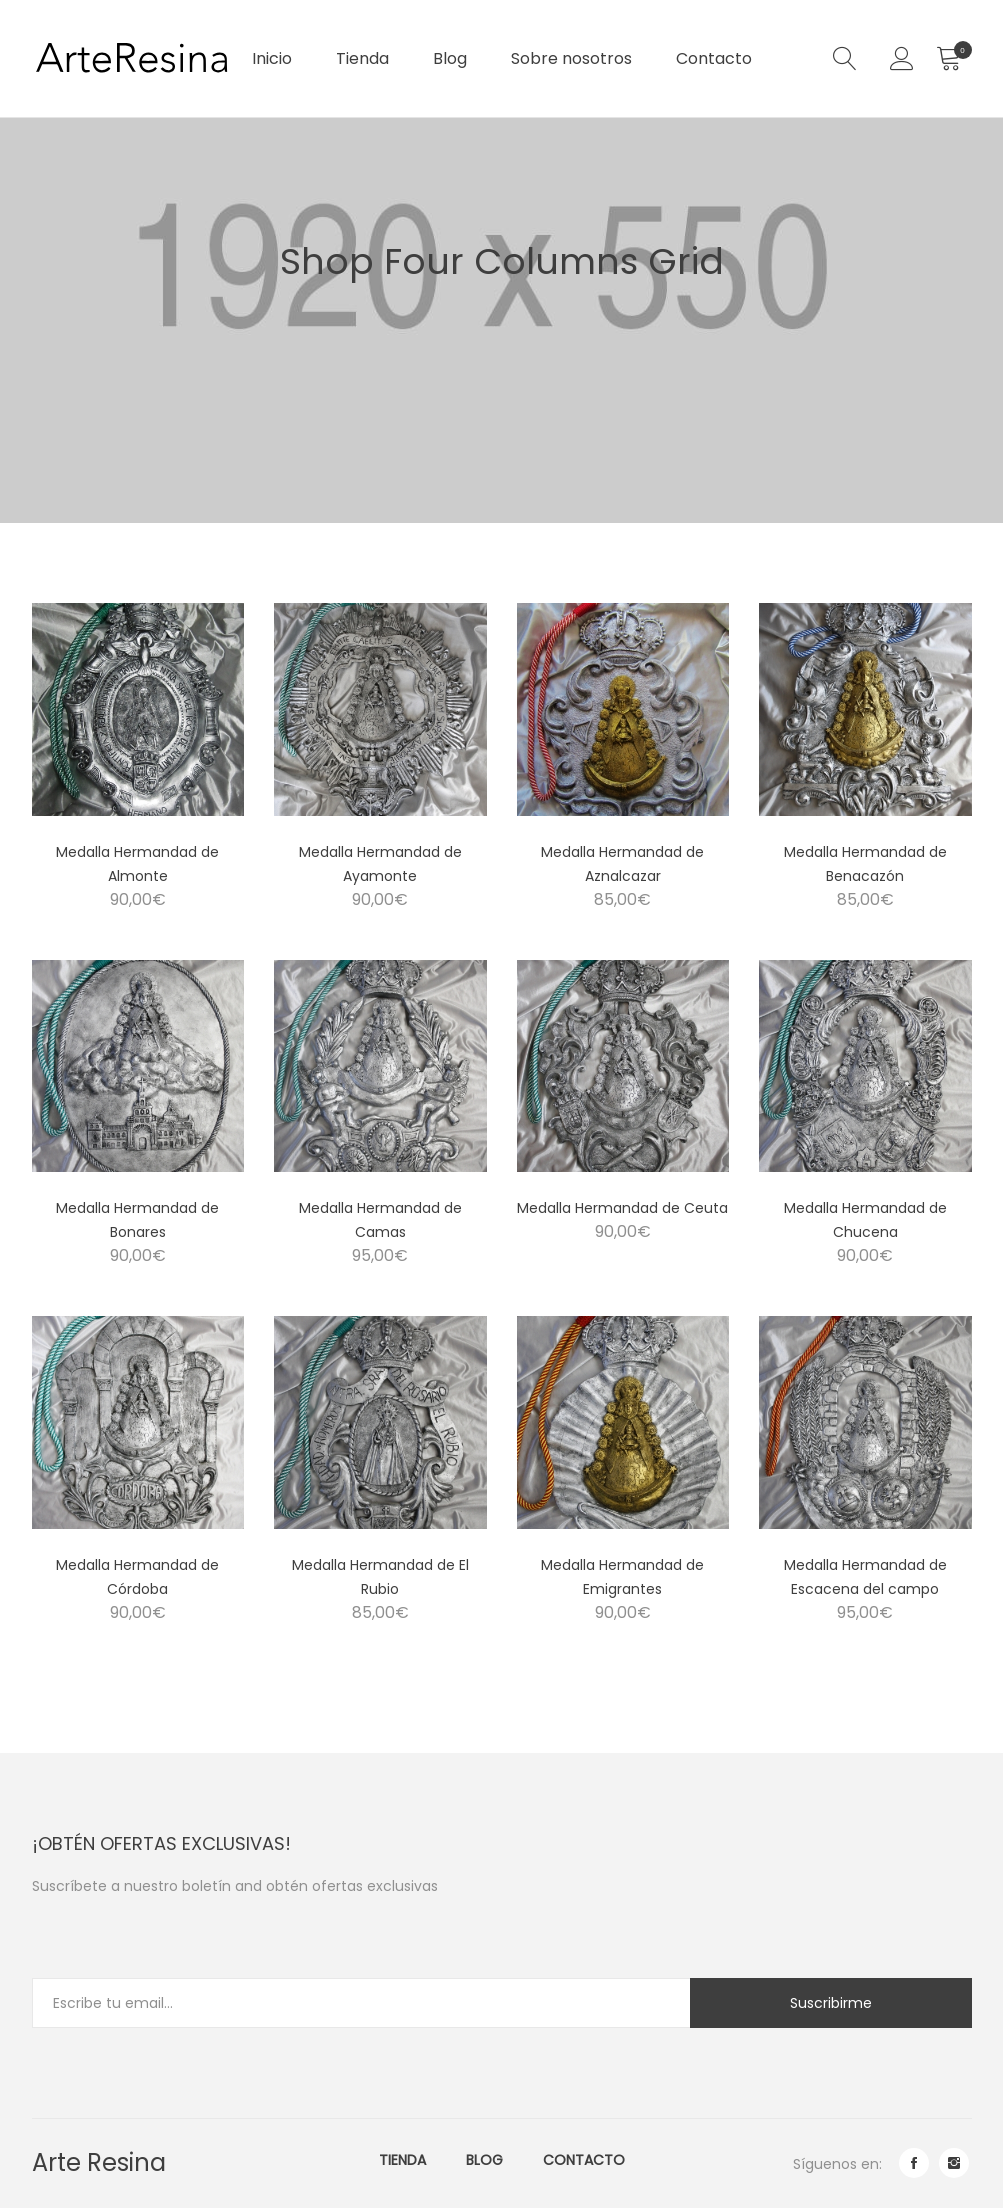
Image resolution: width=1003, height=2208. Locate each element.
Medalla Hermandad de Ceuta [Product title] (622, 1208)
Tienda (362, 58)
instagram (954, 2163)
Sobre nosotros (571, 58)
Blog (450, 58)
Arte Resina (99, 2162)
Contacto (714, 58)
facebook (914, 2163)
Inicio (272, 58)
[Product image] (138, 709)
